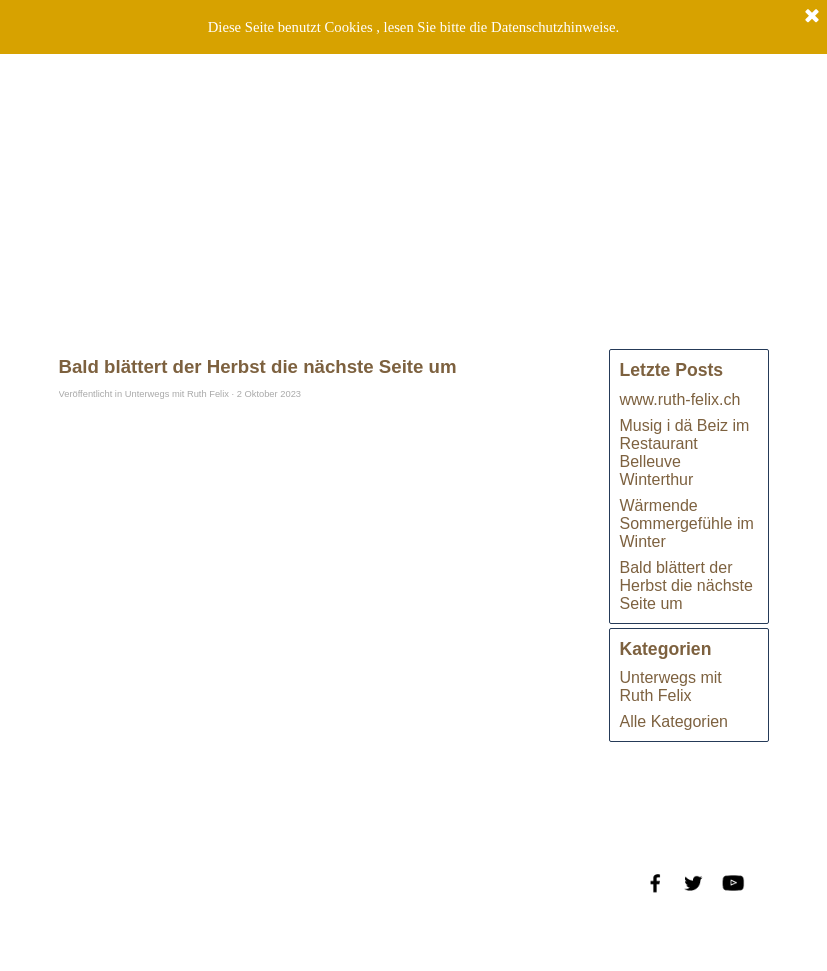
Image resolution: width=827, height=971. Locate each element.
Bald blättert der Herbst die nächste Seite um (686, 585)
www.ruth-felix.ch (680, 399)
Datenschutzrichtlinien (190, 921)
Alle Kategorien (674, 721)
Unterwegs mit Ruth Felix (671, 686)
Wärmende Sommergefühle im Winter (687, 523)
